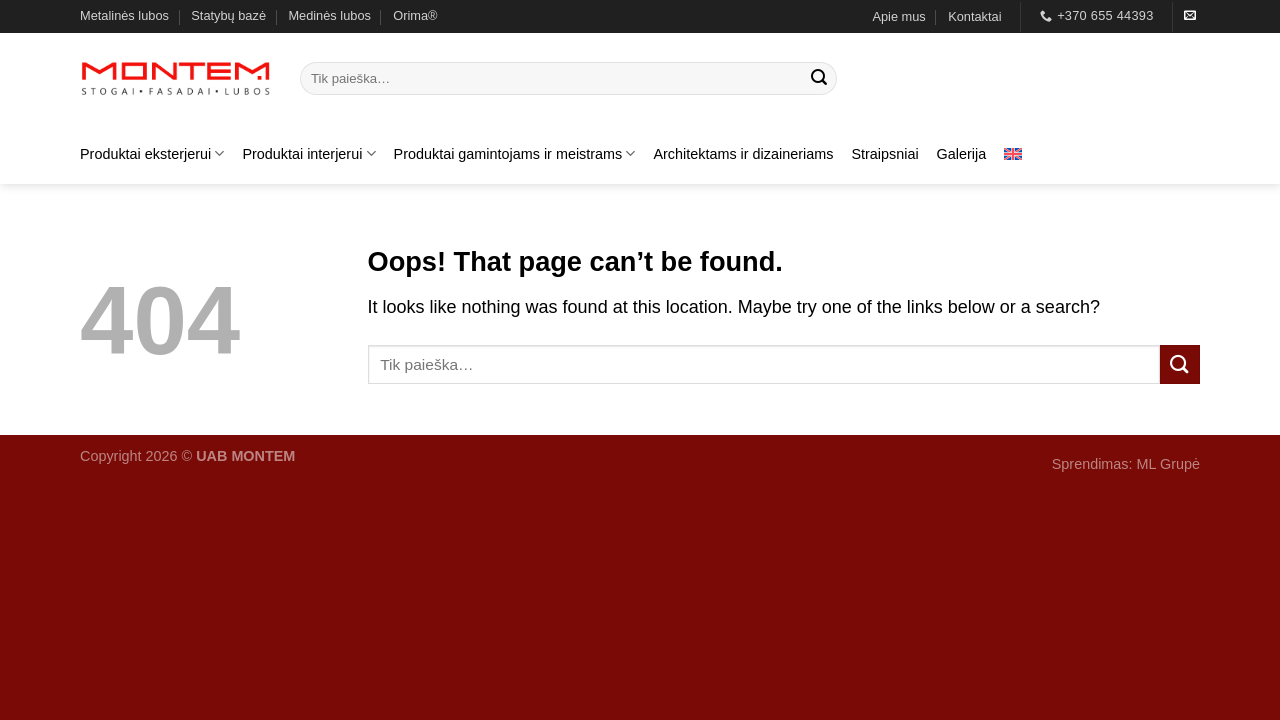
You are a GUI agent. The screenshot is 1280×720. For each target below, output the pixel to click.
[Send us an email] (1190, 16)
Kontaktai (974, 16)
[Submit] (819, 79)
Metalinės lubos (124, 15)
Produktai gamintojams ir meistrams (515, 153)
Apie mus (898, 16)
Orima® (415, 15)
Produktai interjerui (308, 153)
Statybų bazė (228, 15)
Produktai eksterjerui (152, 153)
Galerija (962, 154)
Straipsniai (884, 154)
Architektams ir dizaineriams (743, 154)
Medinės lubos (329, 15)
